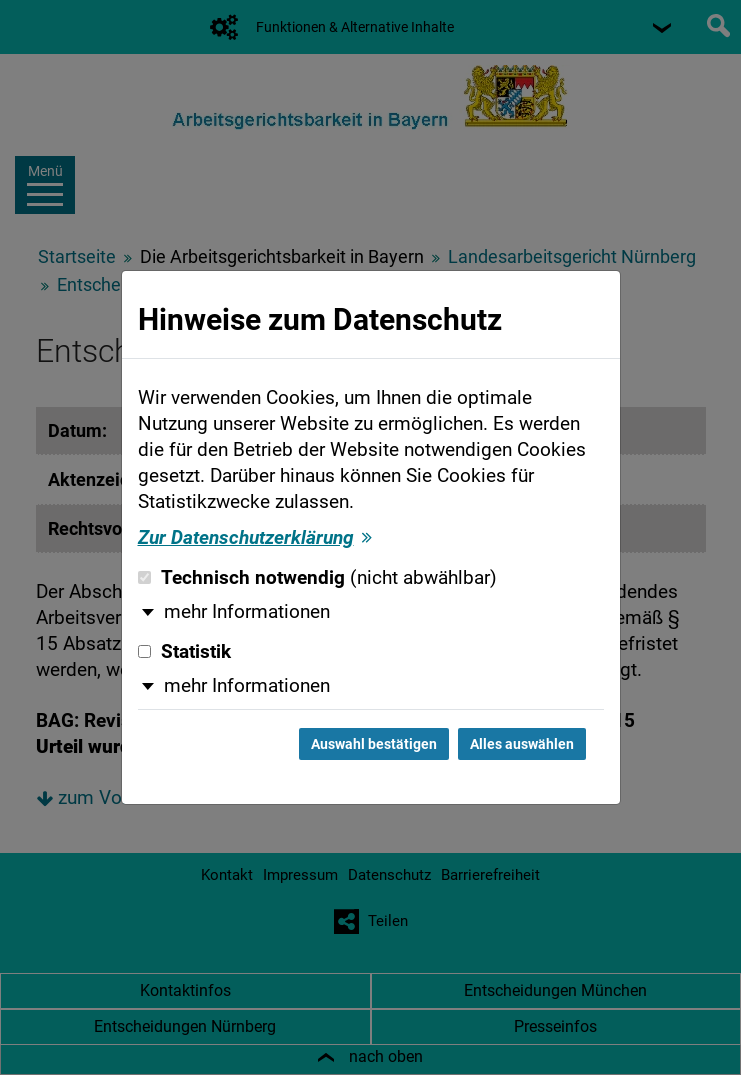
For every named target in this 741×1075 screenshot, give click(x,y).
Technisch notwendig (317, 578)
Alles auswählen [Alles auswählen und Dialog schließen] (522, 744)
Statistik (184, 652)
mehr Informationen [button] (247, 612)
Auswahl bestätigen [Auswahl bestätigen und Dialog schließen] (374, 744)
